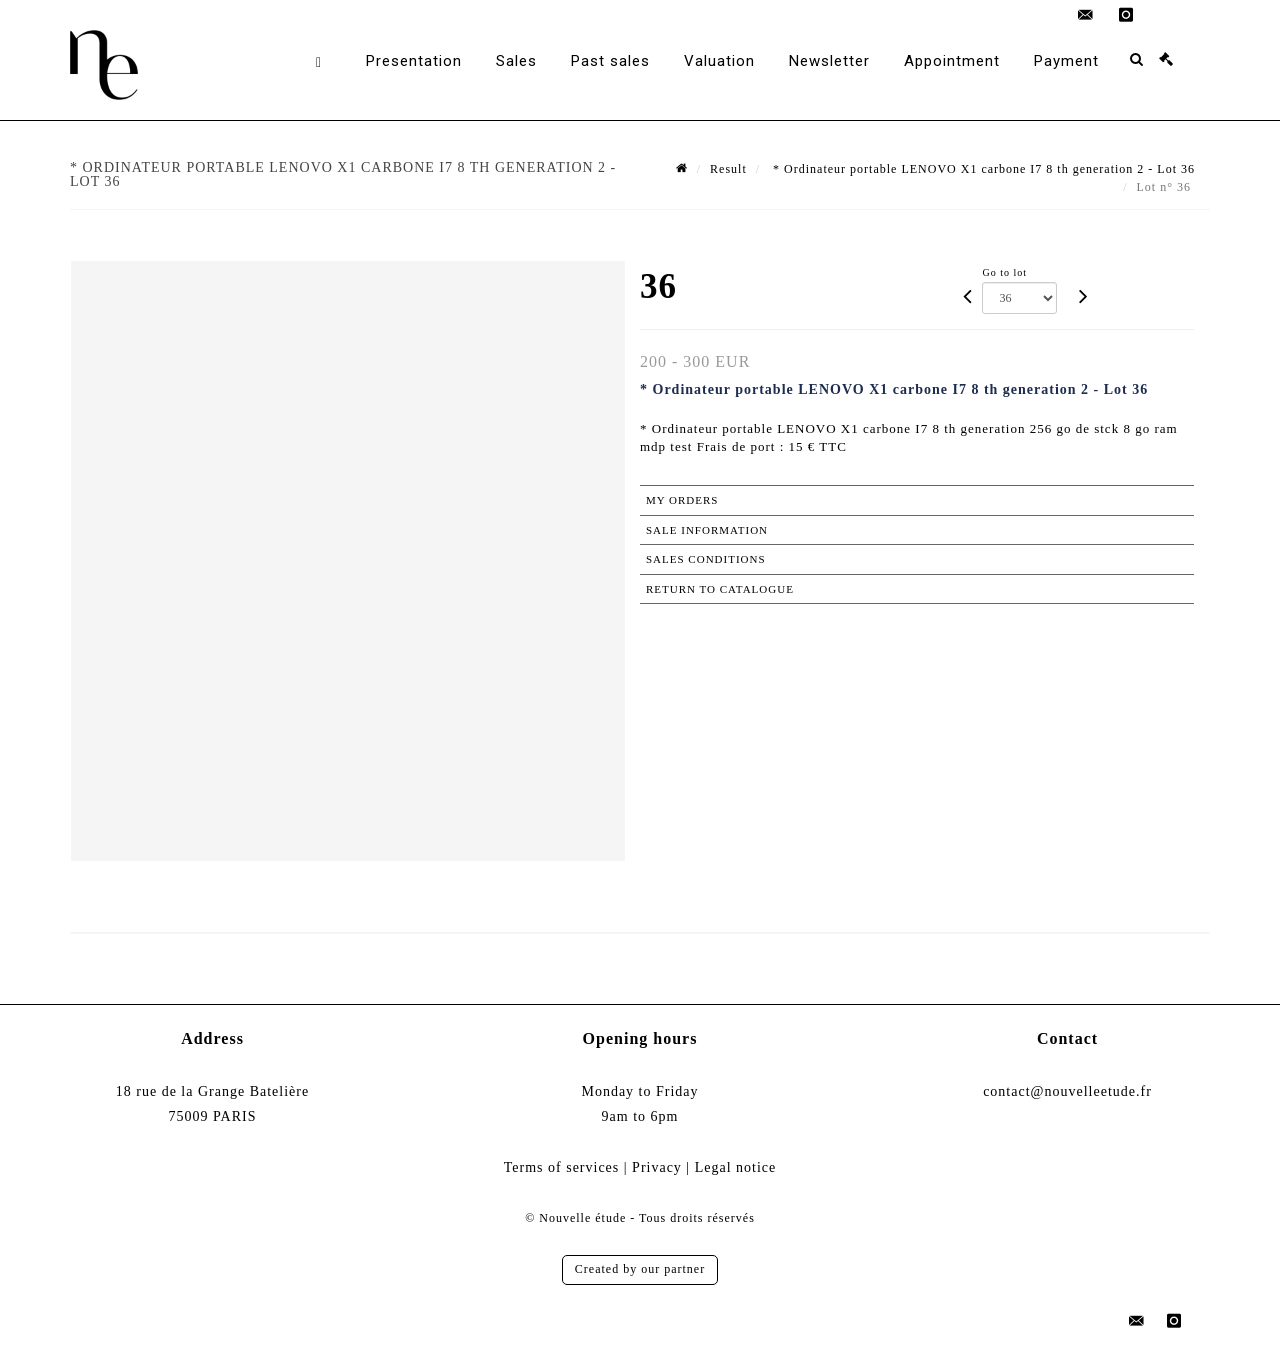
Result (728, 169)
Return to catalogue (720, 589)
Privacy (657, 1167)
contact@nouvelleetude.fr (1067, 1091)
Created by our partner (640, 1269)
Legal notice (736, 1167)
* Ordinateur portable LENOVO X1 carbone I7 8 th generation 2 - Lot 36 (982, 169)
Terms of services (562, 1167)
